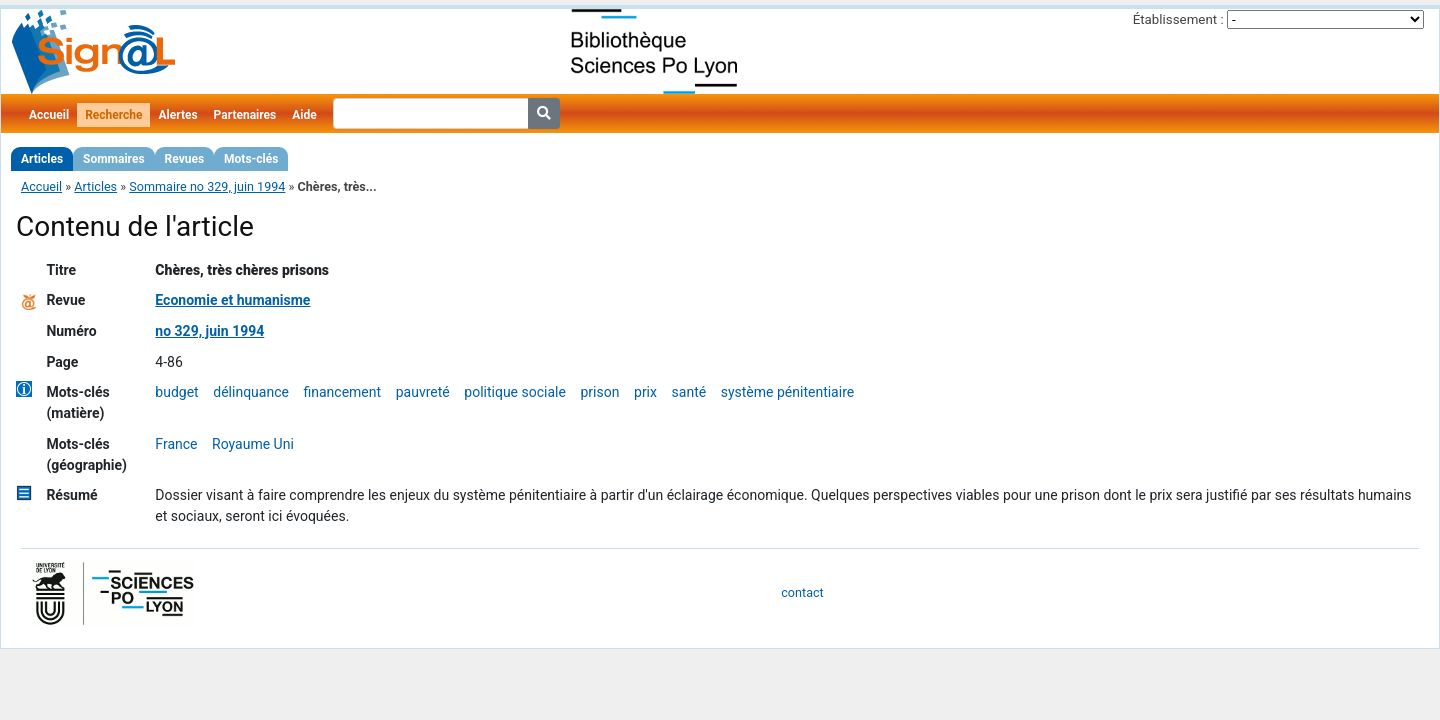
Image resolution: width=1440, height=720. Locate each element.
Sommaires (113, 159)
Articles (42, 159)
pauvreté (423, 392)
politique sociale (515, 392)
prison (599, 392)
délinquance (251, 392)
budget (176, 392)
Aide (304, 115)
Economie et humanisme (232, 300)
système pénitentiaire (787, 392)
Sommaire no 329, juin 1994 (207, 186)
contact (802, 592)
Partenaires (245, 115)
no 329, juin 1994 (209, 331)
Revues (185, 159)
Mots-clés (251, 159)
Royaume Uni (253, 444)
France (176, 444)
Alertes (177, 115)
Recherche (113, 115)
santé (689, 392)
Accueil (49, 115)
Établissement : (1178, 19)
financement (343, 392)
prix (645, 392)
